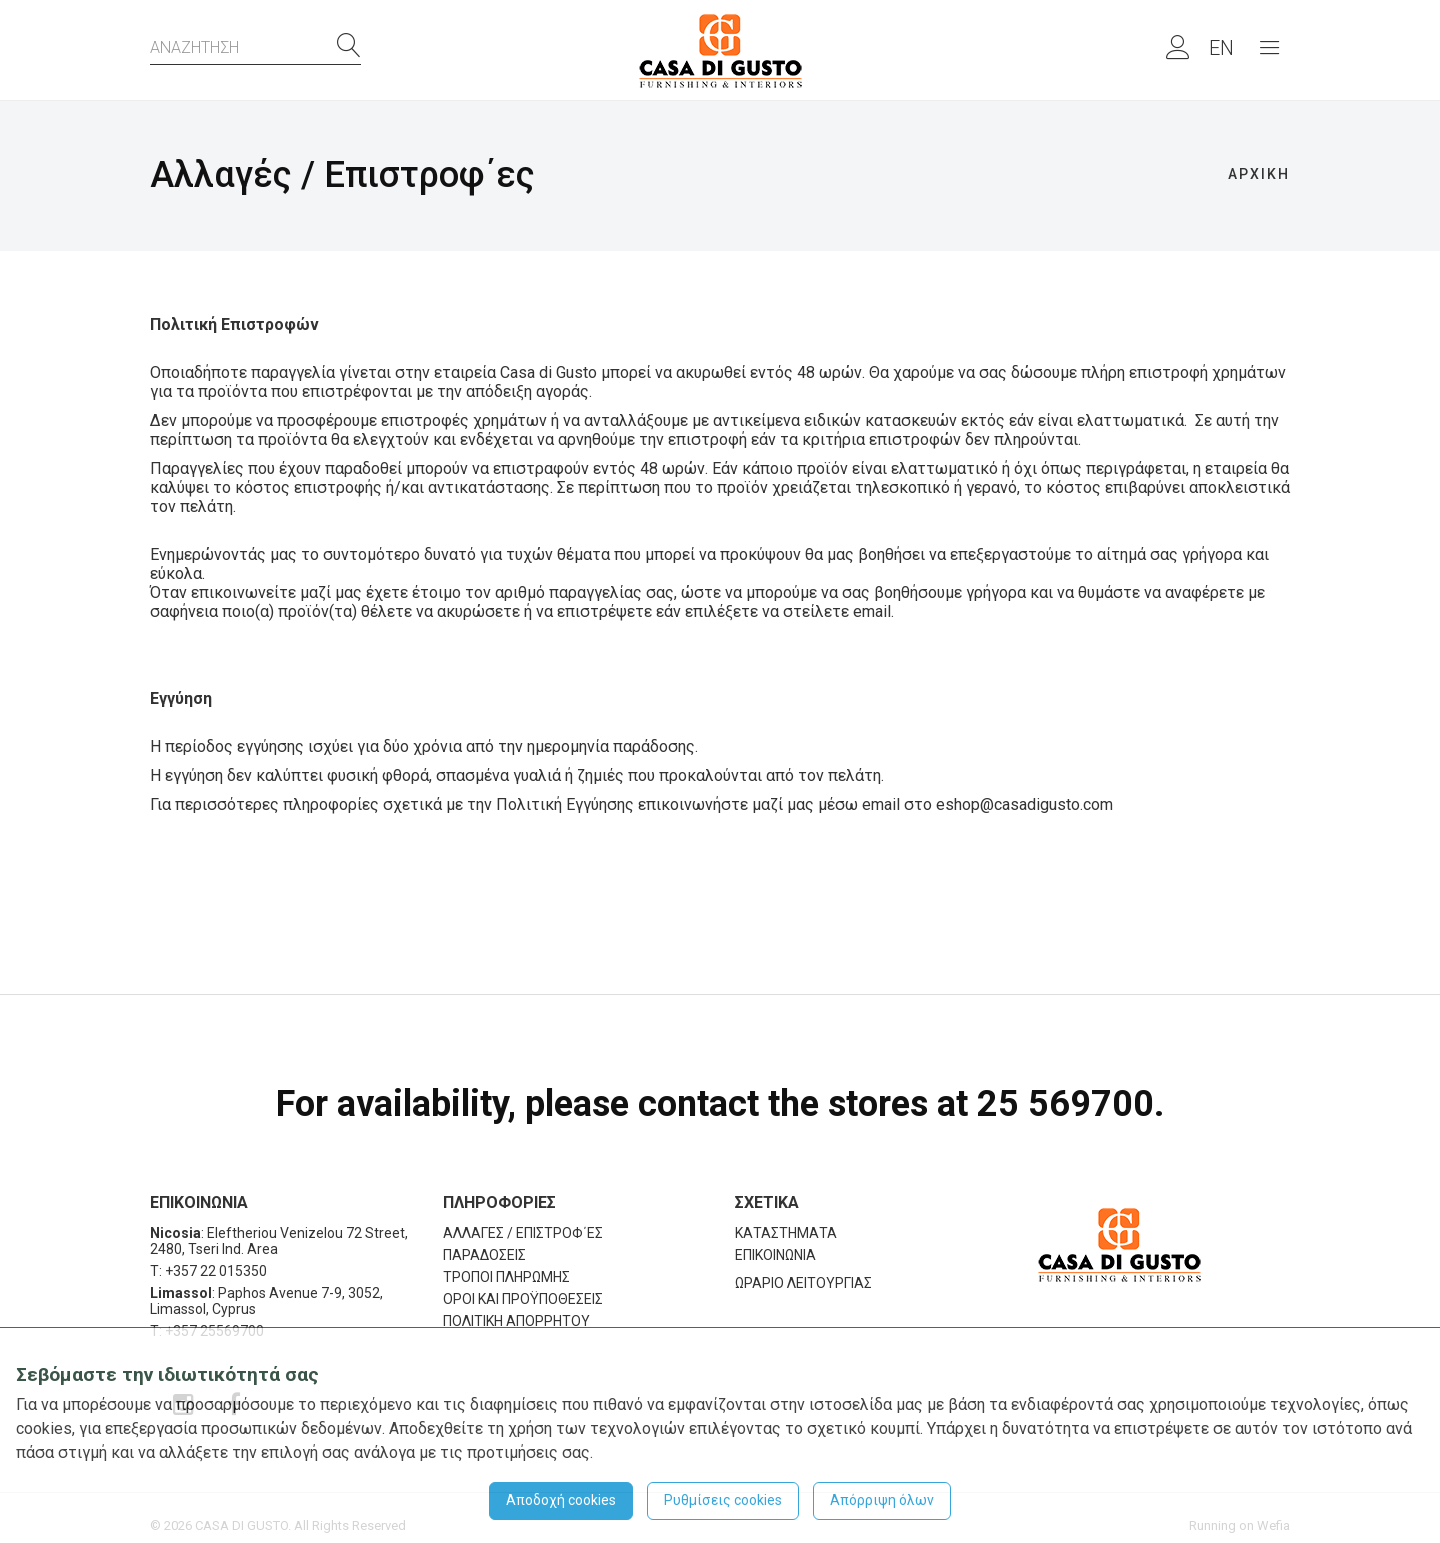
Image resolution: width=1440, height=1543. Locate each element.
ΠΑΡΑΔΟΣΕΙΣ (484, 1255)
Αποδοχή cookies (561, 1500)
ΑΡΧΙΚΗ (1259, 174)
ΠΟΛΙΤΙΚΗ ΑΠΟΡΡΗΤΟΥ (516, 1321)
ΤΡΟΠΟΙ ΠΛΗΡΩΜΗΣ (506, 1277)
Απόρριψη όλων (882, 1500)
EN (1221, 48)
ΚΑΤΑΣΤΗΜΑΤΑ (786, 1233)
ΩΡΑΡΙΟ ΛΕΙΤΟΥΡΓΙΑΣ (803, 1283)
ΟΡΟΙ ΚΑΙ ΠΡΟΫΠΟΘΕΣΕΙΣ (523, 1299)
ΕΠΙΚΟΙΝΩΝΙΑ (775, 1255)
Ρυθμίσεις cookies (723, 1500)
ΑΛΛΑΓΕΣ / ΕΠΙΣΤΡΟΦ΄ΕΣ (523, 1233)
